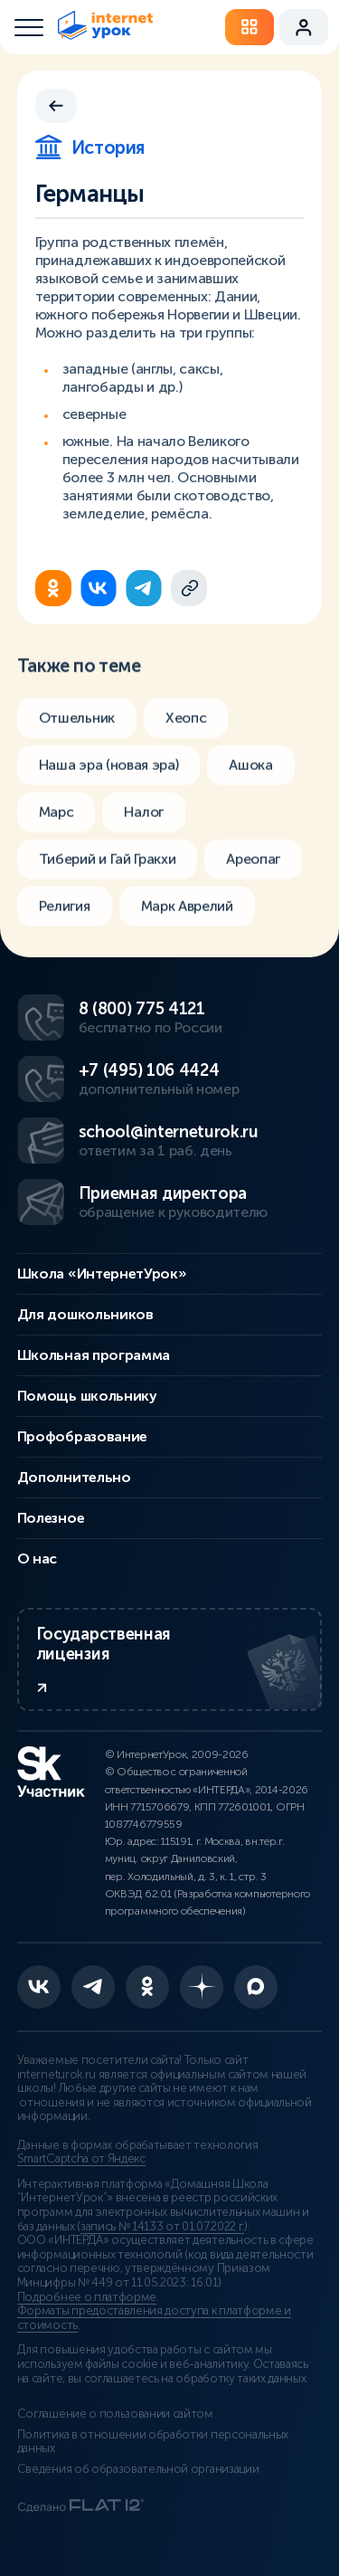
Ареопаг (253, 869)
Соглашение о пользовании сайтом (115, 2414)
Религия (64, 916)
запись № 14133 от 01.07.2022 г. (162, 2226)
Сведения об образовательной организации (138, 2469)
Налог (143, 822)
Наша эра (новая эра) (109, 775)
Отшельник (77, 728)
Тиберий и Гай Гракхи (107, 869)
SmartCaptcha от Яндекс (81, 2159)
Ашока (250, 775)
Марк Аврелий (187, 916)
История (90, 147)
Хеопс (185, 728)
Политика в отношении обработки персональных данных (152, 2442)
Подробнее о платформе (86, 2297)
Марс (56, 822)
